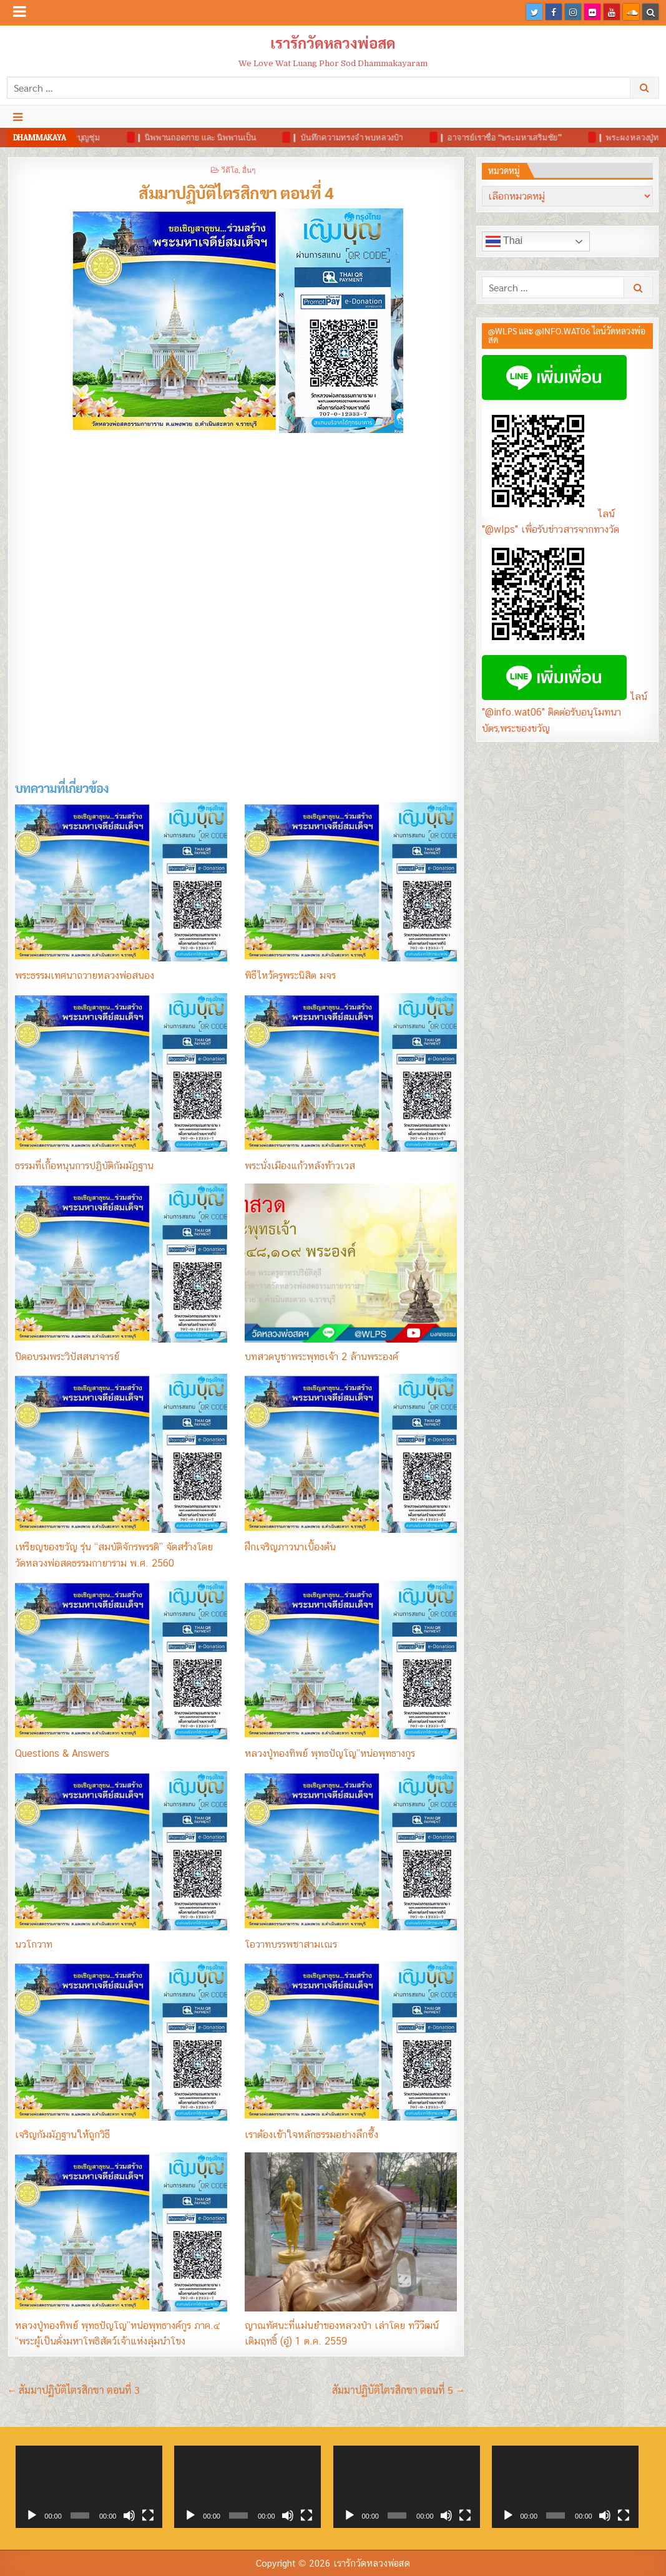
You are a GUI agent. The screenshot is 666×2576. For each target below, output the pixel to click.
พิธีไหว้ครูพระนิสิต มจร (290, 975)
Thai (504, 241)
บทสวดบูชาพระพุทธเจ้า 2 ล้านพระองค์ (321, 1357)
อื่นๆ (248, 169)
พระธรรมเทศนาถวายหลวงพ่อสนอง (84, 975)
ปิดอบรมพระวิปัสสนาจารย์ (67, 1357)
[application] (89, 2487)
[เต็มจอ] (148, 2515)
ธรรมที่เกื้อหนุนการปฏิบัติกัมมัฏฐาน (84, 1166)
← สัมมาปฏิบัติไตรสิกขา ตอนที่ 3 (73, 2389)
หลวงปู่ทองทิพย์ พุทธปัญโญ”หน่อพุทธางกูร (330, 1753)
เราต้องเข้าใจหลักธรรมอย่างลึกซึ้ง (311, 2135)
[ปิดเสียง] (129, 2515)
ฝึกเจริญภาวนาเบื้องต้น (290, 1547)
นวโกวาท (33, 1944)
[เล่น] (32, 2515)
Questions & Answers (62, 1753)
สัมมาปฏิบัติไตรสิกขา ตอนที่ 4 (236, 192)
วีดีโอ (229, 169)
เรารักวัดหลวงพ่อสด (333, 42)
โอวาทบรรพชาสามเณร (291, 1944)
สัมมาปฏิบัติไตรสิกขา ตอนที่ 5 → (398, 2389)
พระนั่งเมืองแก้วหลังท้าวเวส (300, 1166)
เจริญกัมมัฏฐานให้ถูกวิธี (62, 2135)
